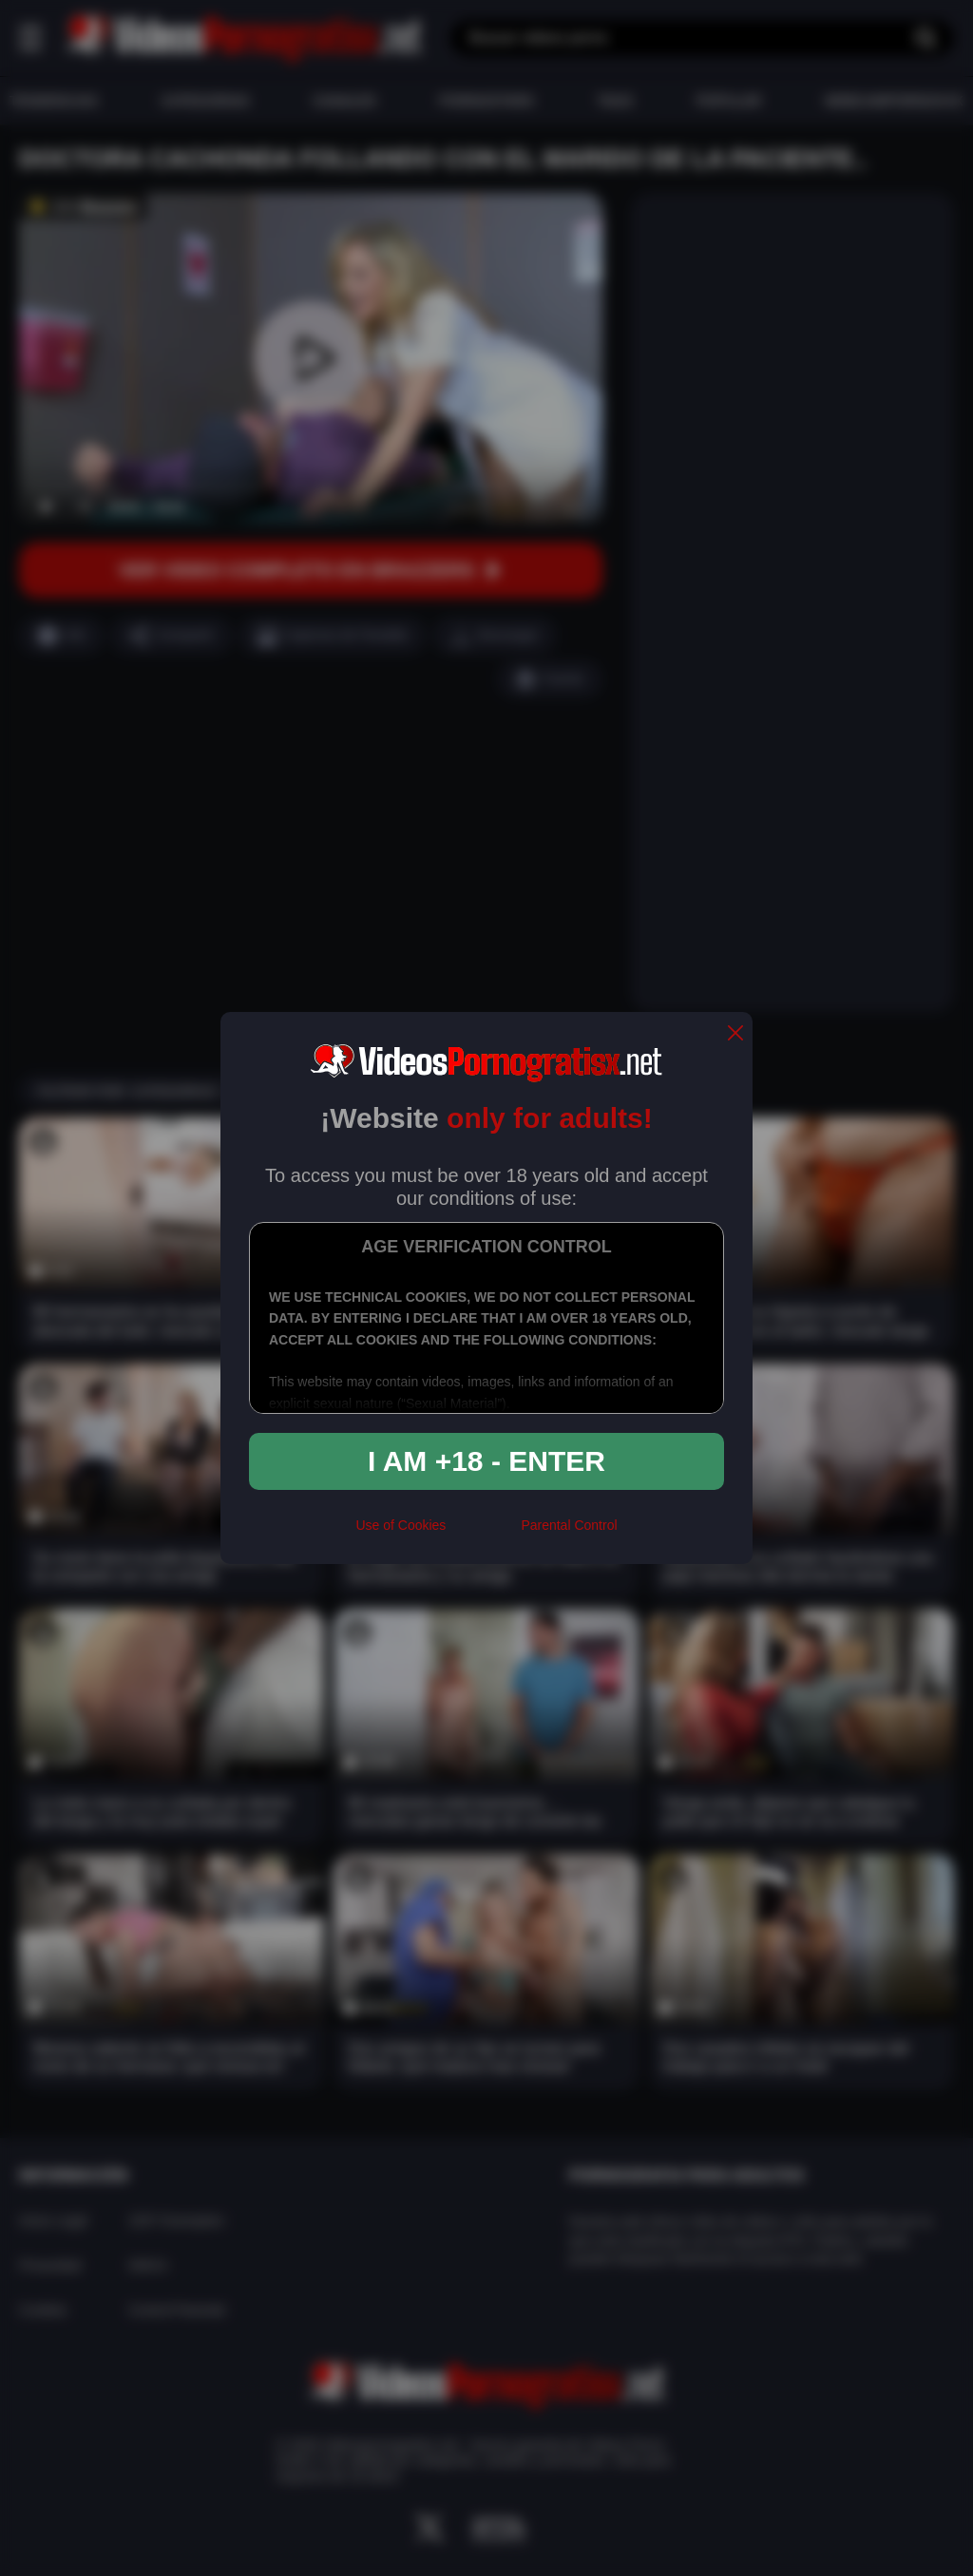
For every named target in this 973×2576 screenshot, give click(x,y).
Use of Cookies (400, 1525)
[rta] (483, 1532)
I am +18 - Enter (486, 1461)
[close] (735, 1034)
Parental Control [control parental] (569, 1525)
